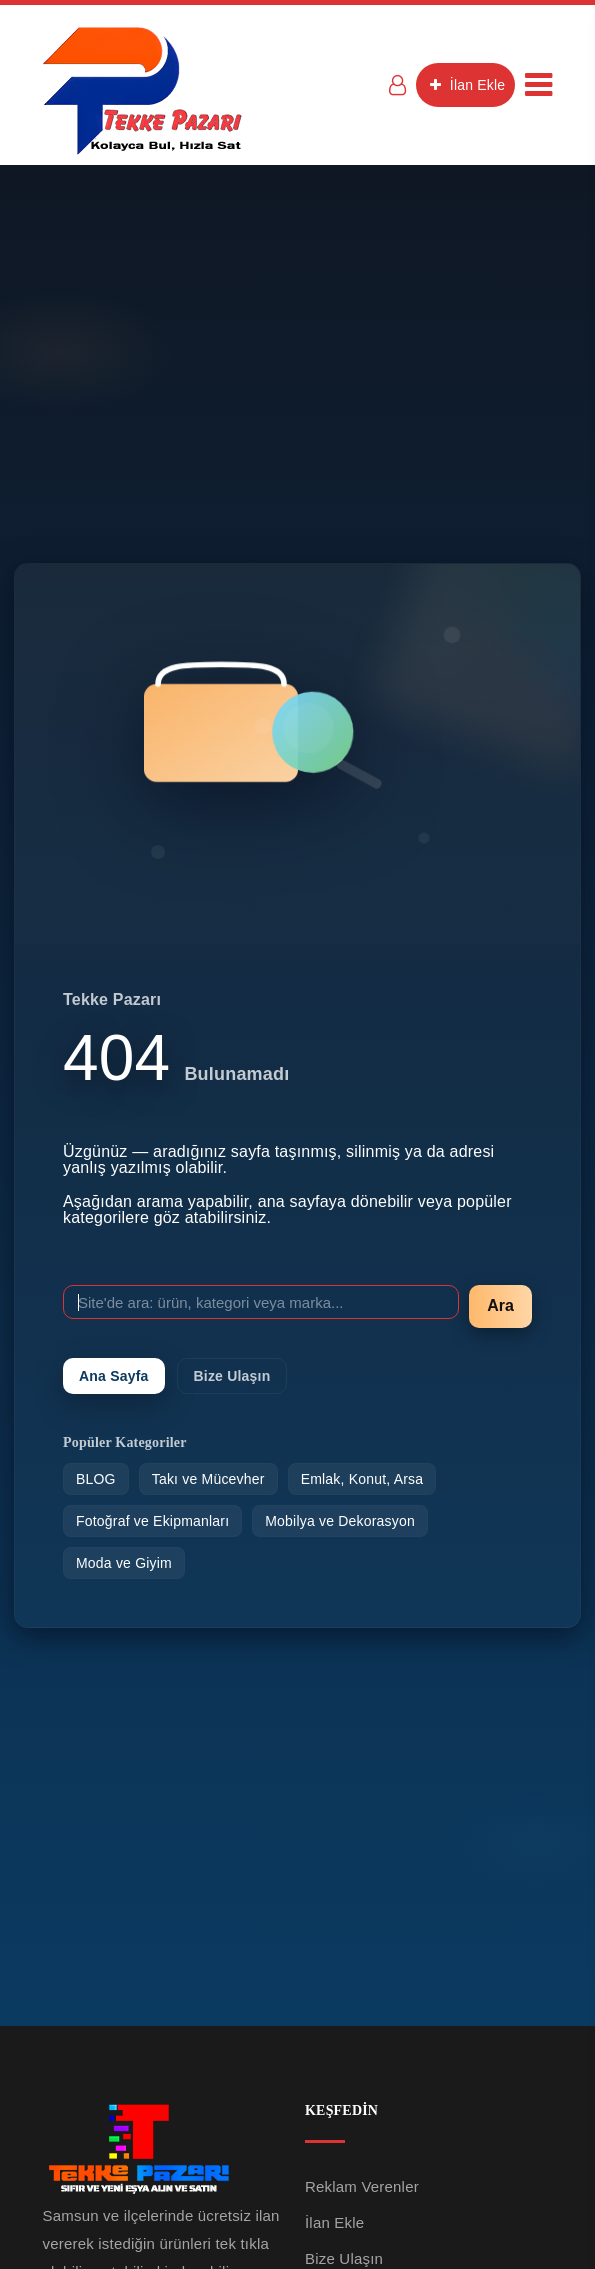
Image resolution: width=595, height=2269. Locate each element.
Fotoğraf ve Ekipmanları (152, 1521)
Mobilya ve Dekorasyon (340, 1521)
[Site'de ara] (261, 1302)
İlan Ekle (465, 85)
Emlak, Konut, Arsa (362, 1479)
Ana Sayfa (114, 1376)
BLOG (96, 1479)
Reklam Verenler (362, 2186)
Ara (500, 1305)
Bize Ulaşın (232, 1376)
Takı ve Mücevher (208, 1479)
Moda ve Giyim (124, 1563)
